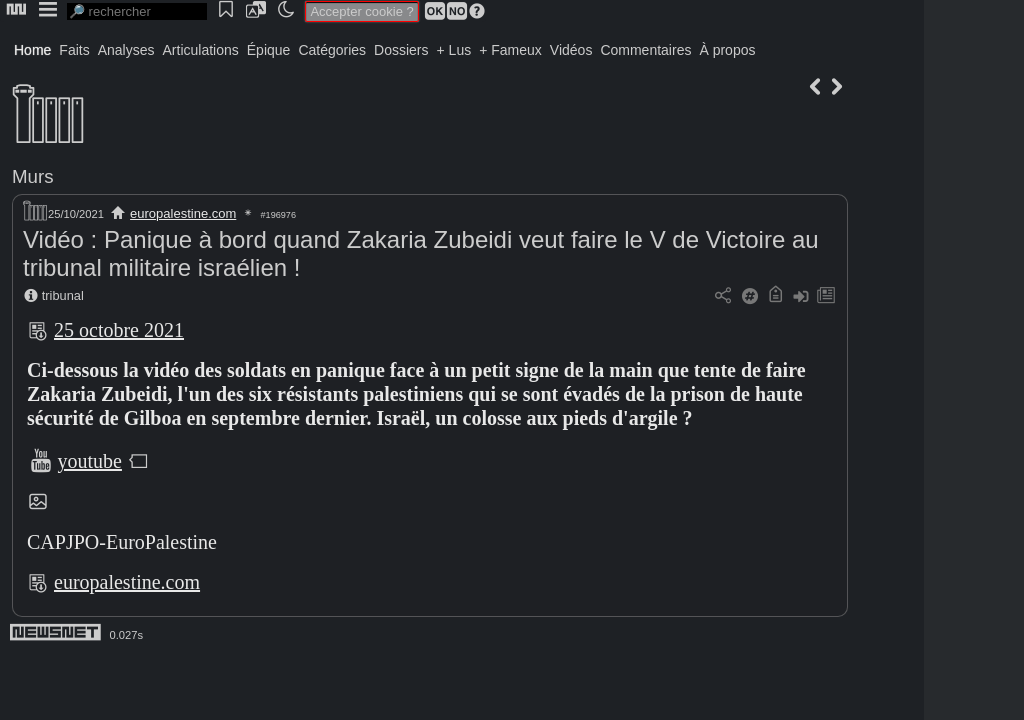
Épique (269, 50)
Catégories (332, 50)
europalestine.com (183, 213)
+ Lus (454, 50)
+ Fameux (510, 50)
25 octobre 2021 (119, 330)
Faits (74, 50)
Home (32, 50)
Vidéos (571, 50)
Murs (33, 176)
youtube (90, 461)
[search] (137, 11)
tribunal (63, 295)
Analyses (126, 50)
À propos (727, 50)
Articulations (201, 50)
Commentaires (645, 50)
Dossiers (401, 50)
